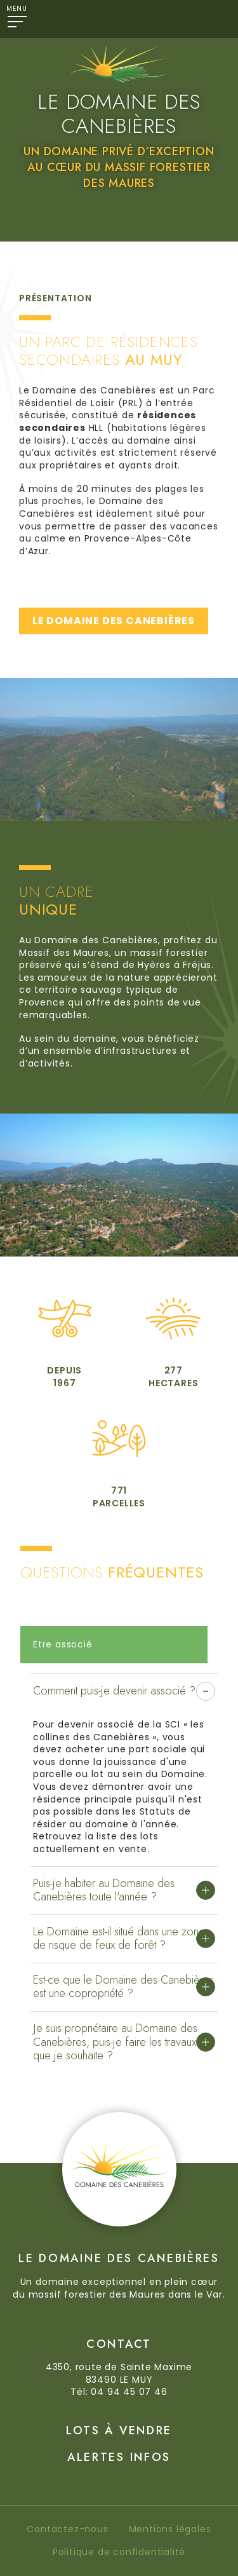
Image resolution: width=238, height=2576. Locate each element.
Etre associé (63, 1644)
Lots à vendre (119, 2430)
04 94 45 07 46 (129, 2391)
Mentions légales (170, 2529)
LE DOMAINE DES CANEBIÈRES (113, 620)
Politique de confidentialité (119, 2551)
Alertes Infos (119, 2457)
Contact (119, 2344)
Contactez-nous (67, 2529)
